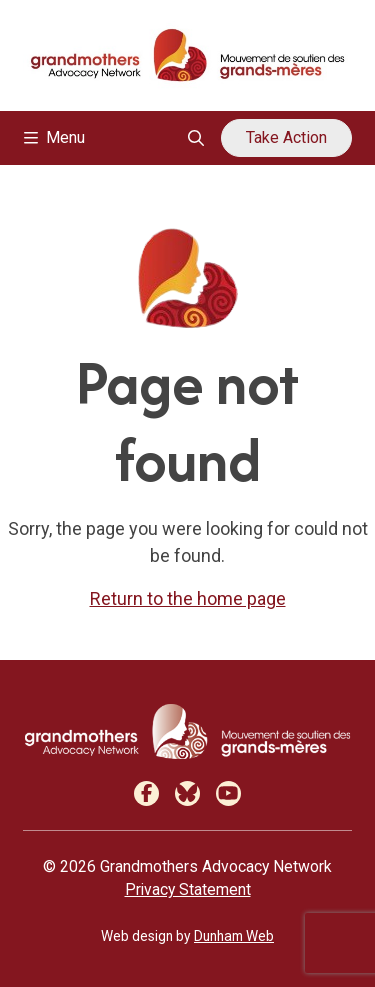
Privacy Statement (188, 889)
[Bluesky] (187, 793)
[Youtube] (228, 793)
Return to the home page (188, 598)
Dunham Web (234, 936)
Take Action (286, 137)
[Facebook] (146, 793)
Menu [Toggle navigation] (54, 137)
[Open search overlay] (196, 138)
